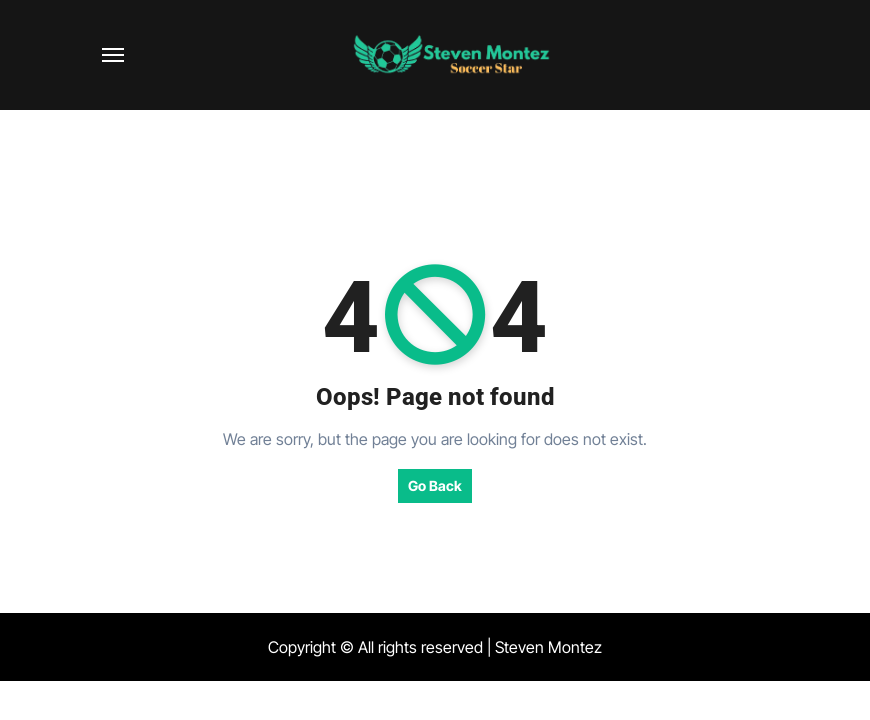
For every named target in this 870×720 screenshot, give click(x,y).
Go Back (435, 485)
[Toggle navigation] (113, 55)
